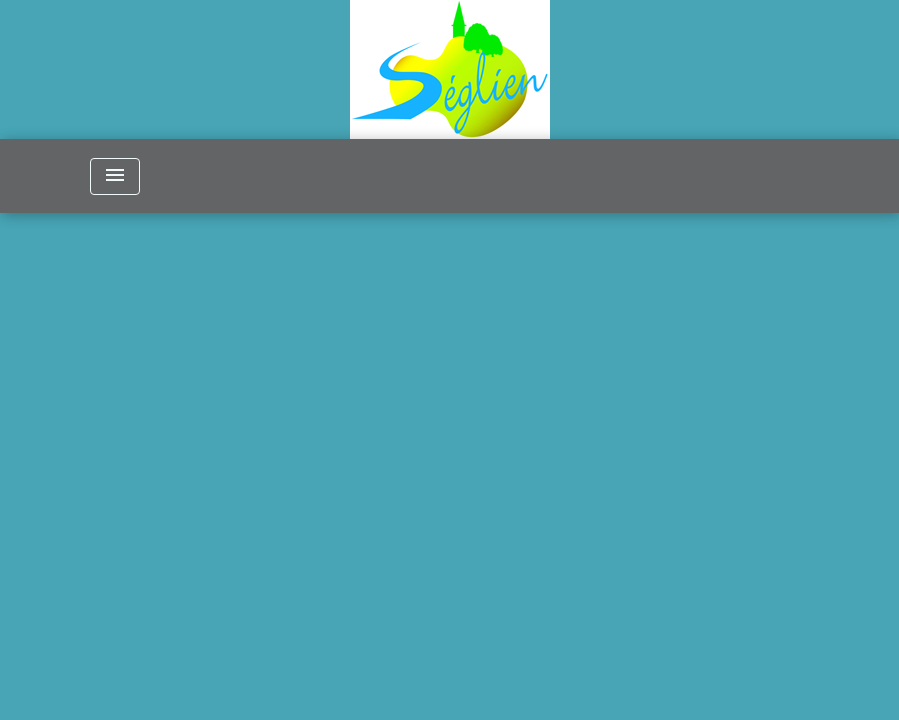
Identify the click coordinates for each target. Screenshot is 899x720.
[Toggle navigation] (115, 176)
